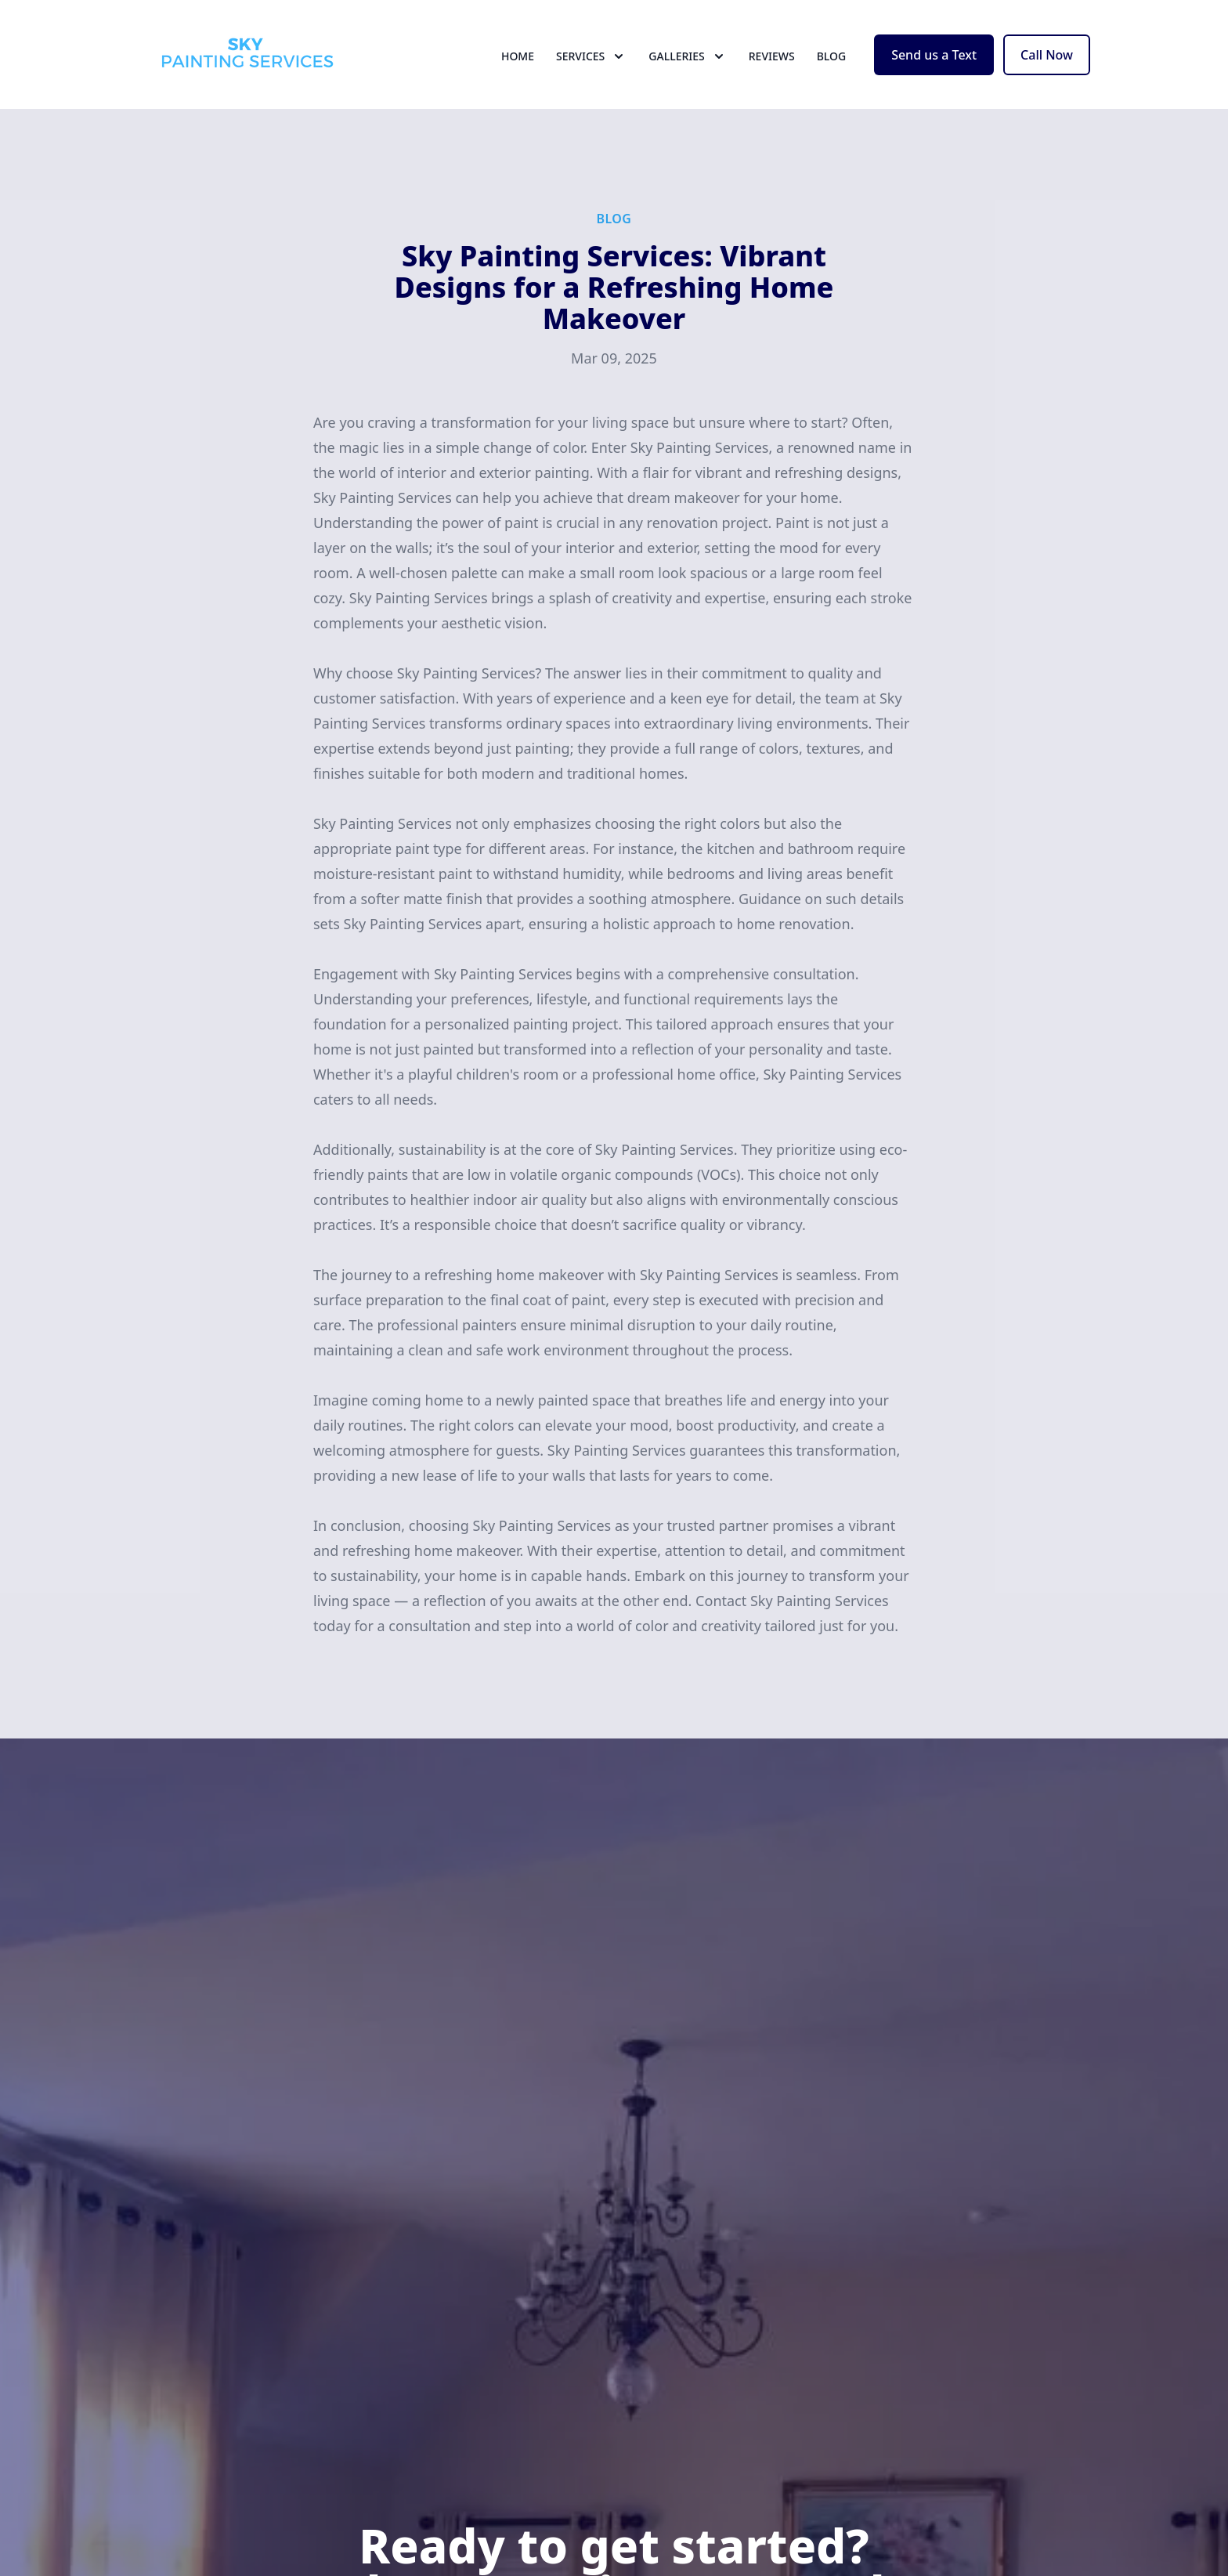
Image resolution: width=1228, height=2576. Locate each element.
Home (517, 70)
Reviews (772, 70)
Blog (832, 70)
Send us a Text (934, 69)
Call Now (1046, 69)
